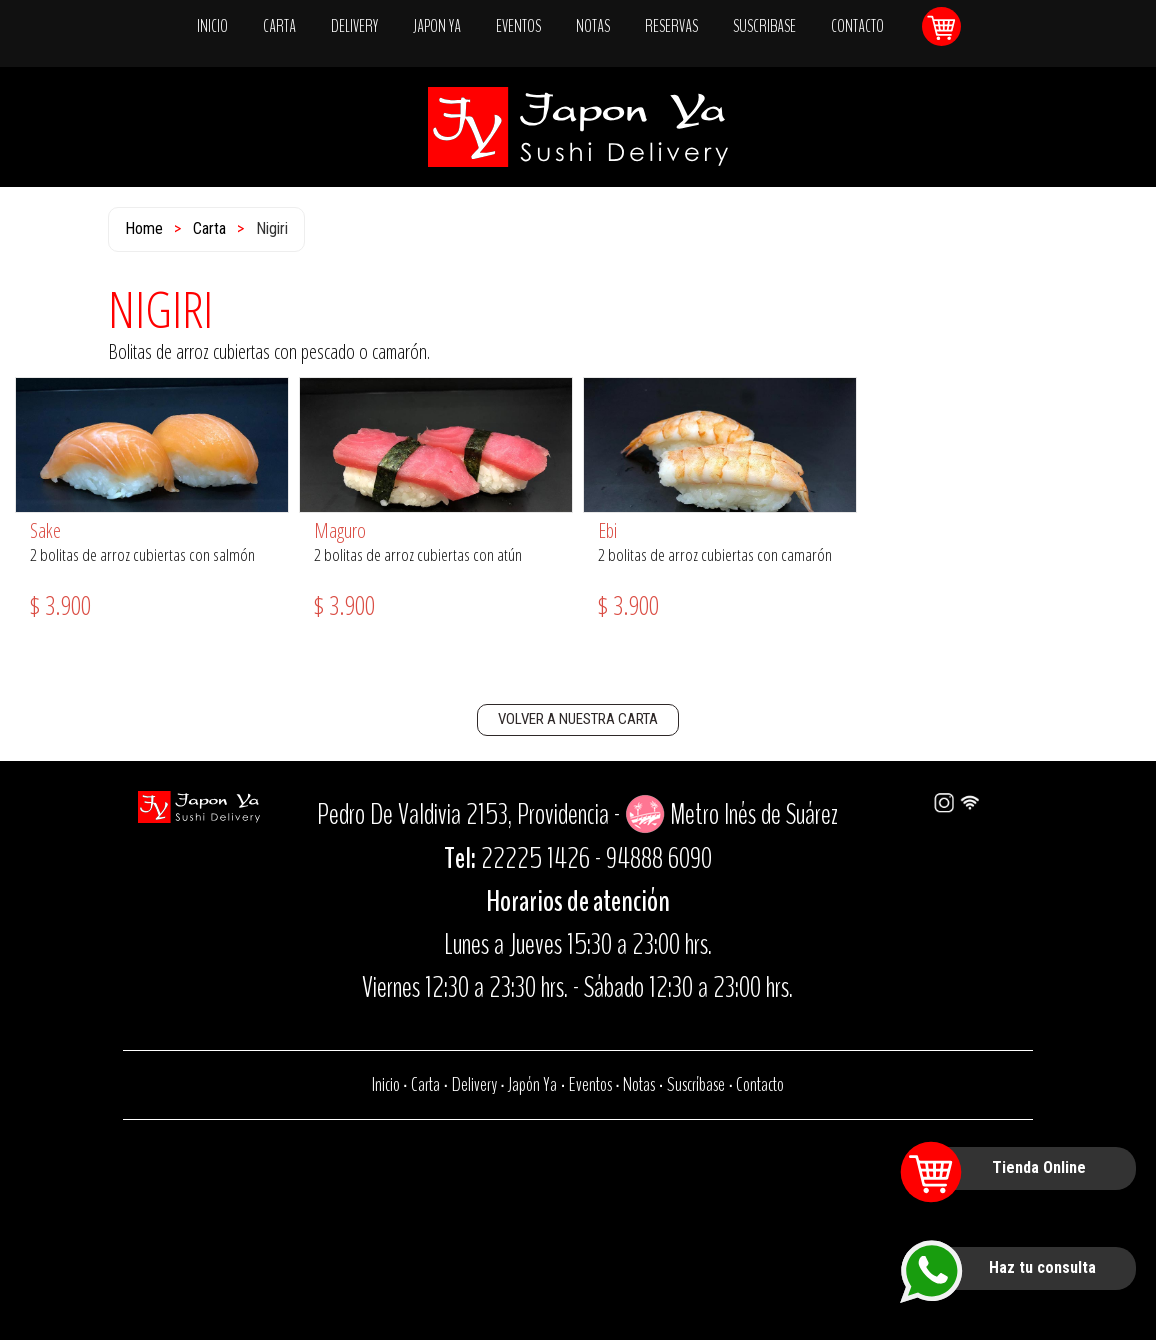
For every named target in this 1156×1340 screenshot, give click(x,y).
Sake (45, 530)
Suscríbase (696, 1084)
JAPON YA (437, 26)
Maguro (340, 530)
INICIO (212, 26)
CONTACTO (857, 26)
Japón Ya (532, 1084)
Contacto (760, 1084)
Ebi (607, 530)
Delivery (474, 1084)
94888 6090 (659, 858)
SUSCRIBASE (764, 26)
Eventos (590, 1084)
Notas (639, 1084)
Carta (209, 228)
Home (144, 228)
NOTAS (593, 26)
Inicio (386, 1084)
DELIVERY (354, 26)
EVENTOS (518, 26)
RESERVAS (671, 26)
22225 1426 (535, 858)
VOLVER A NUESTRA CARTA (578, 719)
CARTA (279, 26)
